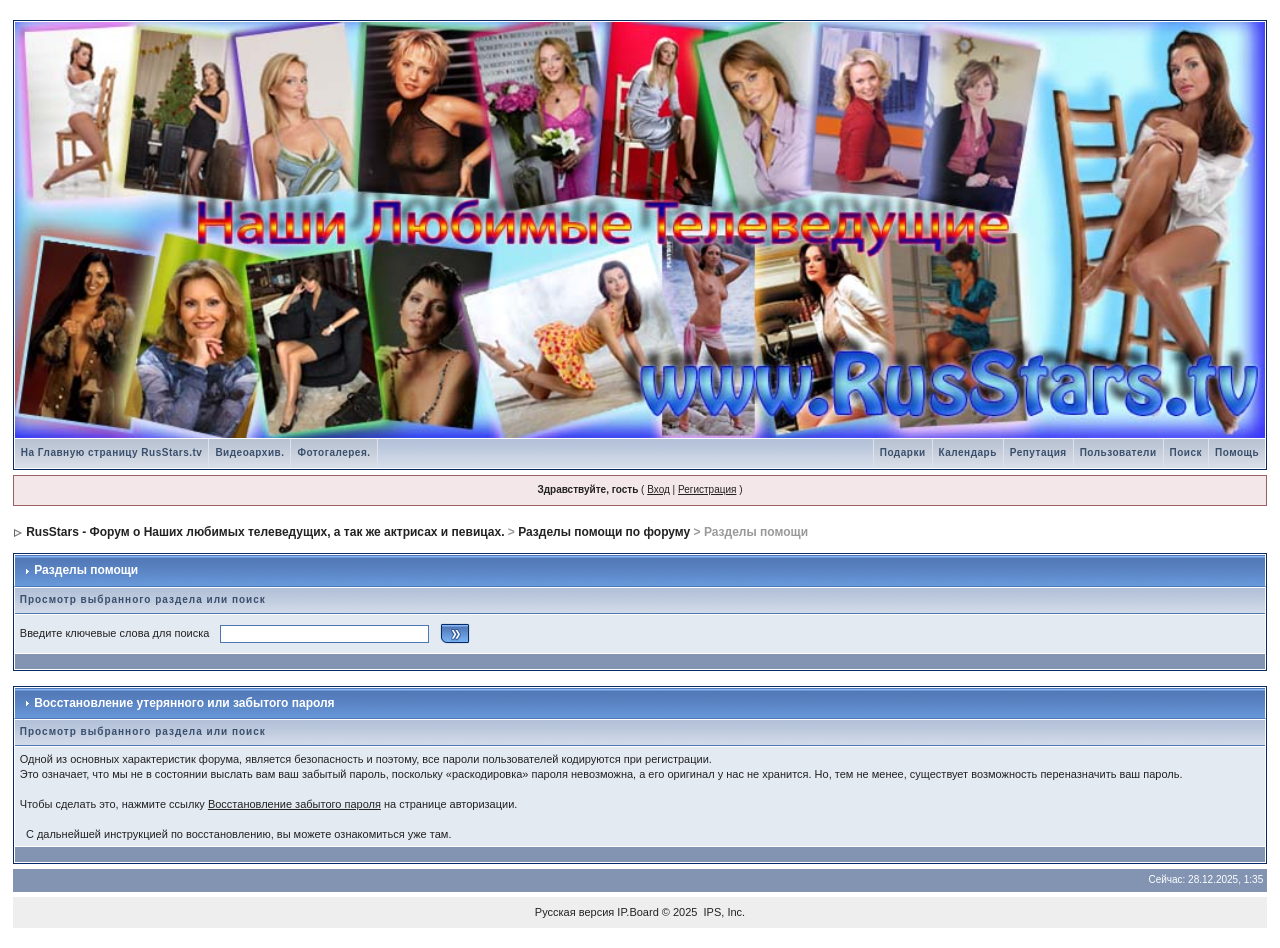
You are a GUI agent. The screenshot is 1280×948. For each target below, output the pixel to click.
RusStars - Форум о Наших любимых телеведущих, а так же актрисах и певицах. (265, 532)
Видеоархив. (249, 452)
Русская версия (574, 912)
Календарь (968, 452)
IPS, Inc (723, 912)
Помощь (1237, 452)
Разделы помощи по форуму (604, 532)
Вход (658, 489)
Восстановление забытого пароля (294, 804)
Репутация (1038, 452)
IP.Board (637, 912)
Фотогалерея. (333, 452)
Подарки (903, 452)
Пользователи (1118, 452)
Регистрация (707, 489)
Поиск (1186, 452)
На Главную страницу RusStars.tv (112, 452)
